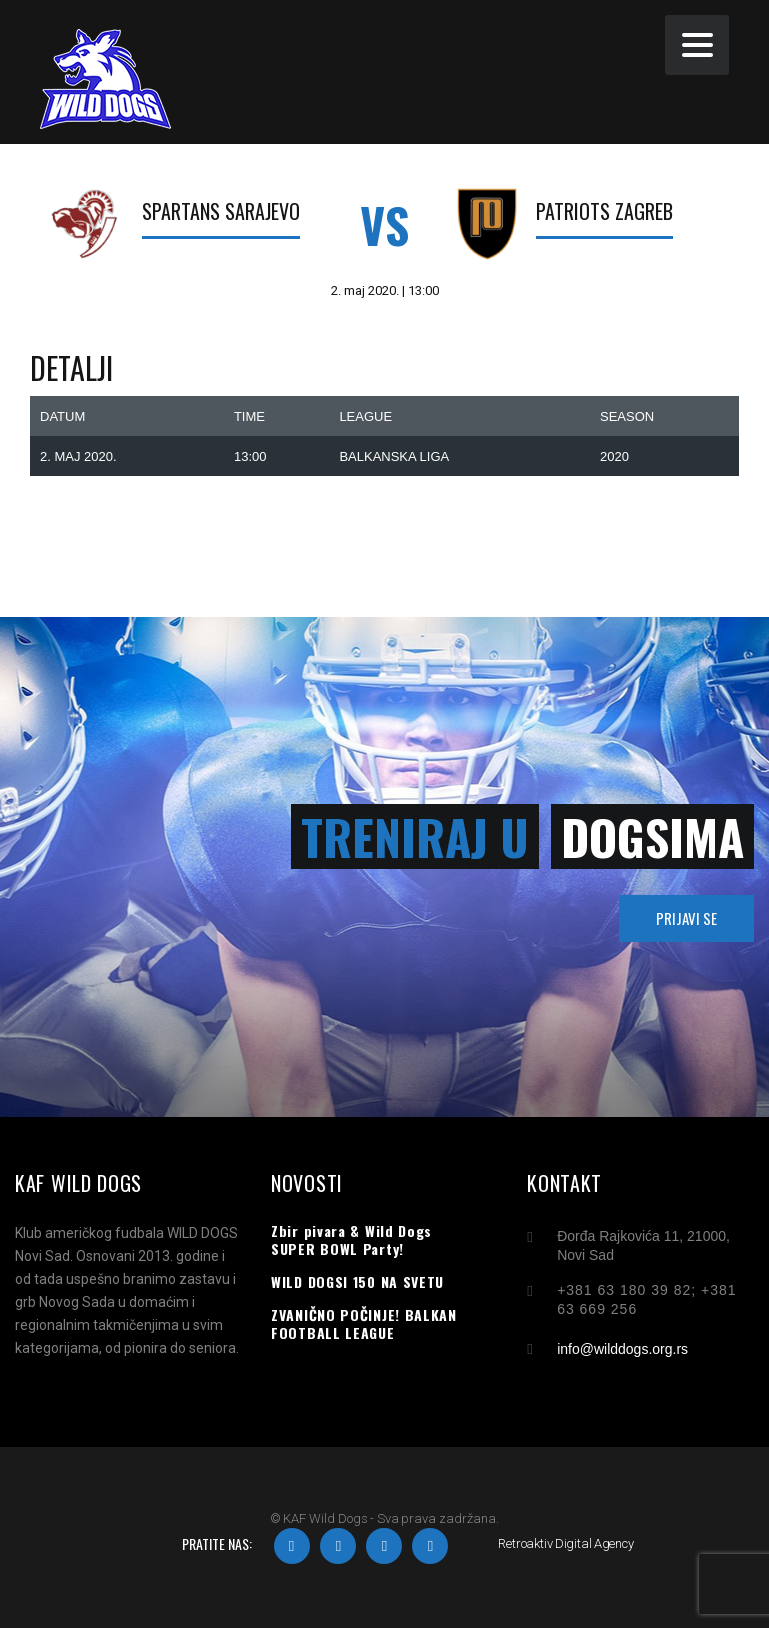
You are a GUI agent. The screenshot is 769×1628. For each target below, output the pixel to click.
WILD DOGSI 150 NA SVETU (357, 1282)
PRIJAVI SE (686, 918)
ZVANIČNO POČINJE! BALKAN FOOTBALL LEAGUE (364, 1324)
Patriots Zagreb (604, 211)
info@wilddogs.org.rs (622, 1349)
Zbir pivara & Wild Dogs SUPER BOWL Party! (351, 1240)
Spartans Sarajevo (221, 211)
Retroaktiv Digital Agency (565, 1543)
